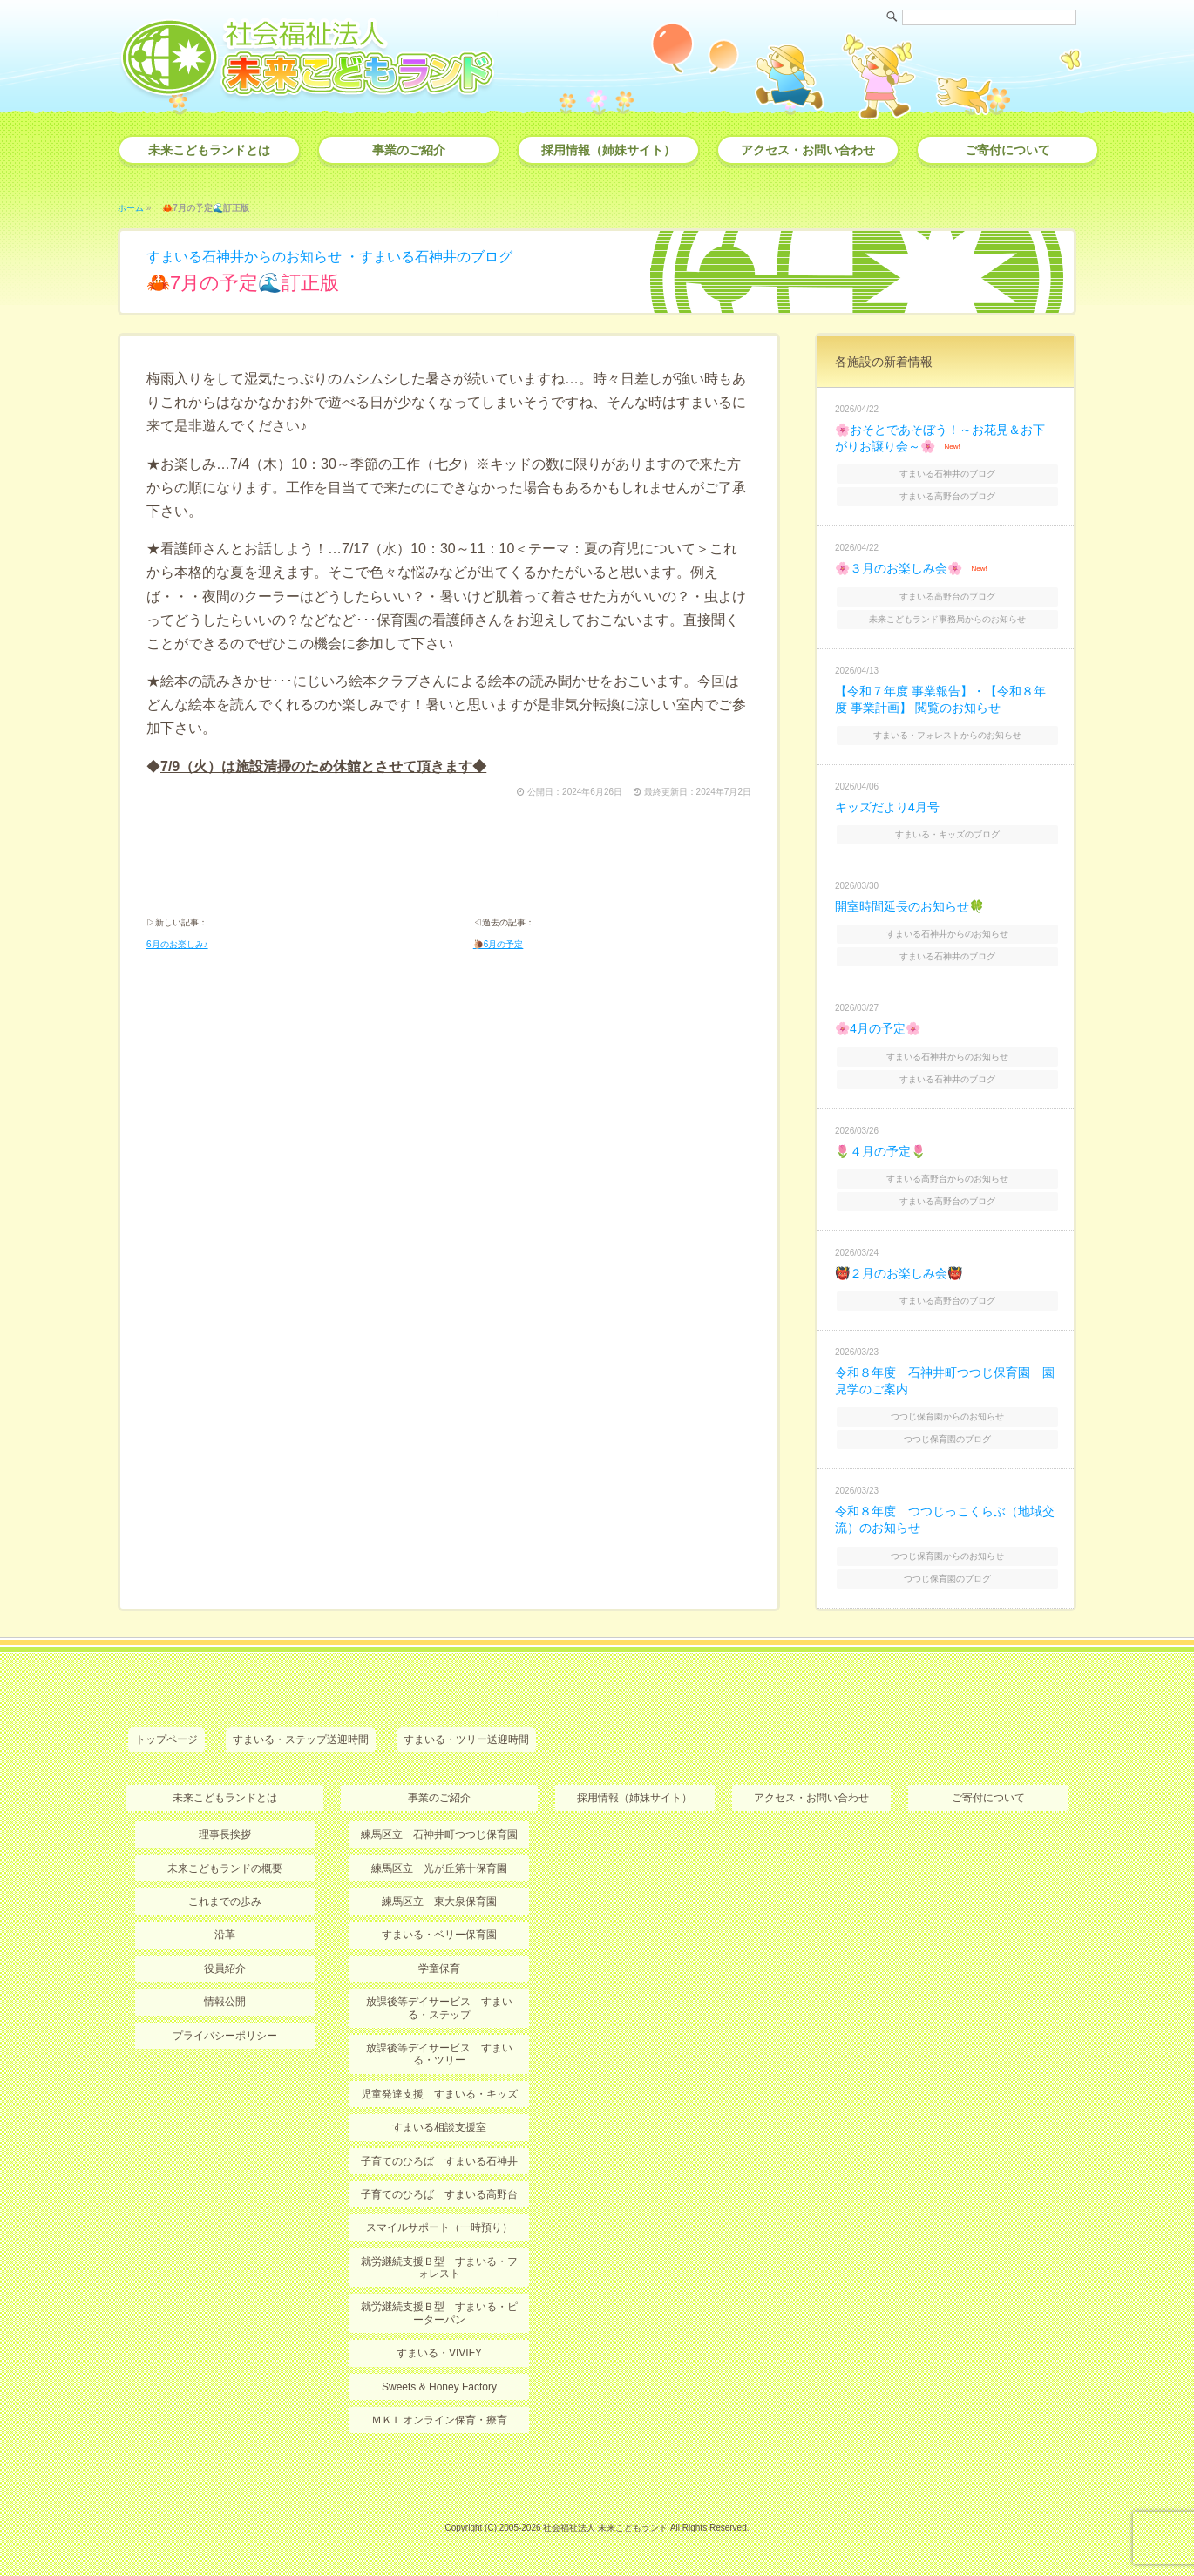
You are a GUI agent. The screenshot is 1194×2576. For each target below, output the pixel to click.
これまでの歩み (224, 1901)
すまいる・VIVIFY (439, 2353)
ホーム (131, 208)
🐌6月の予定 (498, 944)
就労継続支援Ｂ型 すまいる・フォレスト (439, 2267)
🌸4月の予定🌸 (877, 1028)
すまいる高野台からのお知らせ (947, 1178)
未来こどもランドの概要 (224, 1868)
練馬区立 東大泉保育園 (439, 1901)
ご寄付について (1007, 150)
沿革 (224, 1935)
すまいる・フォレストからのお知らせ (947, 735)
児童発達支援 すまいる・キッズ (439, 2094)
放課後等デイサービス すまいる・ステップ (439, 2008)
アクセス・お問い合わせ (808, 150)
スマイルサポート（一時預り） (439, 2227)
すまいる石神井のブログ (435, 256)
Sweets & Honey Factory (439, 2387)
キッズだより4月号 (887, 807)
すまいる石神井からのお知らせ (244, 256)
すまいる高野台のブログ (947, 496)
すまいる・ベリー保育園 (439, 1935)
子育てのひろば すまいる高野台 (439, 2194)
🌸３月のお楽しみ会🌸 (898, 568)
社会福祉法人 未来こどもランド (605, 2527)
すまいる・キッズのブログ (947, 834)
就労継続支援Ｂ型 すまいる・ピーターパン (439, 2313)
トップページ (166, 1739)
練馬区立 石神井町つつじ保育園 (439, 1834)
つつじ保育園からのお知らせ (947, 1416)
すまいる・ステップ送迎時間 (301, 1739)
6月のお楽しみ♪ (177, 944)
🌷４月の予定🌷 (880, 1151)
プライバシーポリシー (225, 2036)
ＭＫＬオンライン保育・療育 (439, 2420)
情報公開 (225, 2002)
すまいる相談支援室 (439, 2127)
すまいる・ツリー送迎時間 (466, 1739)
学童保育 (439, 1969)
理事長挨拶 (225, 1834)
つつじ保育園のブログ (947, 1439)
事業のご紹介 (408, 150)
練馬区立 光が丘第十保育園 (439, 1868)
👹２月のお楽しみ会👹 (898, 1273)
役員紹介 (225, 1969)
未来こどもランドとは (209, 150)
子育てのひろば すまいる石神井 (439, 2161)
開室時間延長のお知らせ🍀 (909, 906)
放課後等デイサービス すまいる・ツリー (439, 2054)
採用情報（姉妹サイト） (608, 150)
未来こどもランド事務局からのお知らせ (947, 619)
